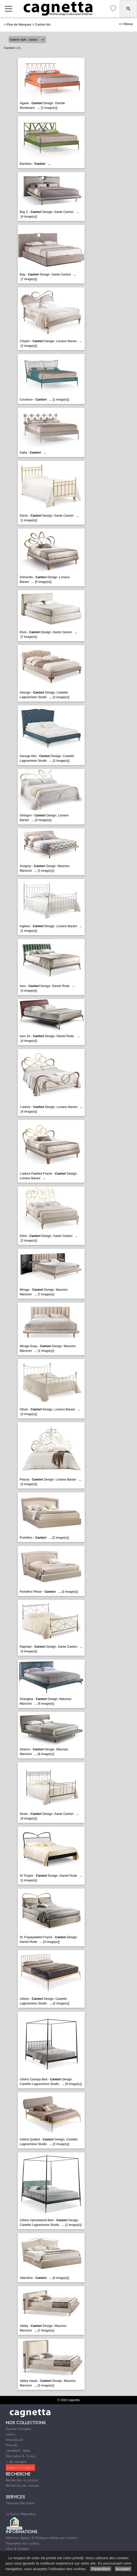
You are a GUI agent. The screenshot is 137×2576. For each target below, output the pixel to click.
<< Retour (126, 24)
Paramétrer (101, 2569)
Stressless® (14, 2439)
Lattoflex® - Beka (18, 2450)
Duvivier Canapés (18, 2428)
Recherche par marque (22, 2485)
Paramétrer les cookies (22, 2543)
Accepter (123, 2569)
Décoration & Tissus (21, 2456)
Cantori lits (42, 24)
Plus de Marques (19, 24)
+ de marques (16, 2461)
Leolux (10, 2434)
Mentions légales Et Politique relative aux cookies (41, 2537)
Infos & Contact (17, 2548)
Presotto (12, 2445)
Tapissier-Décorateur (20, 2503)
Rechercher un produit (22, 2480)
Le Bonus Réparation (21, 2514)
